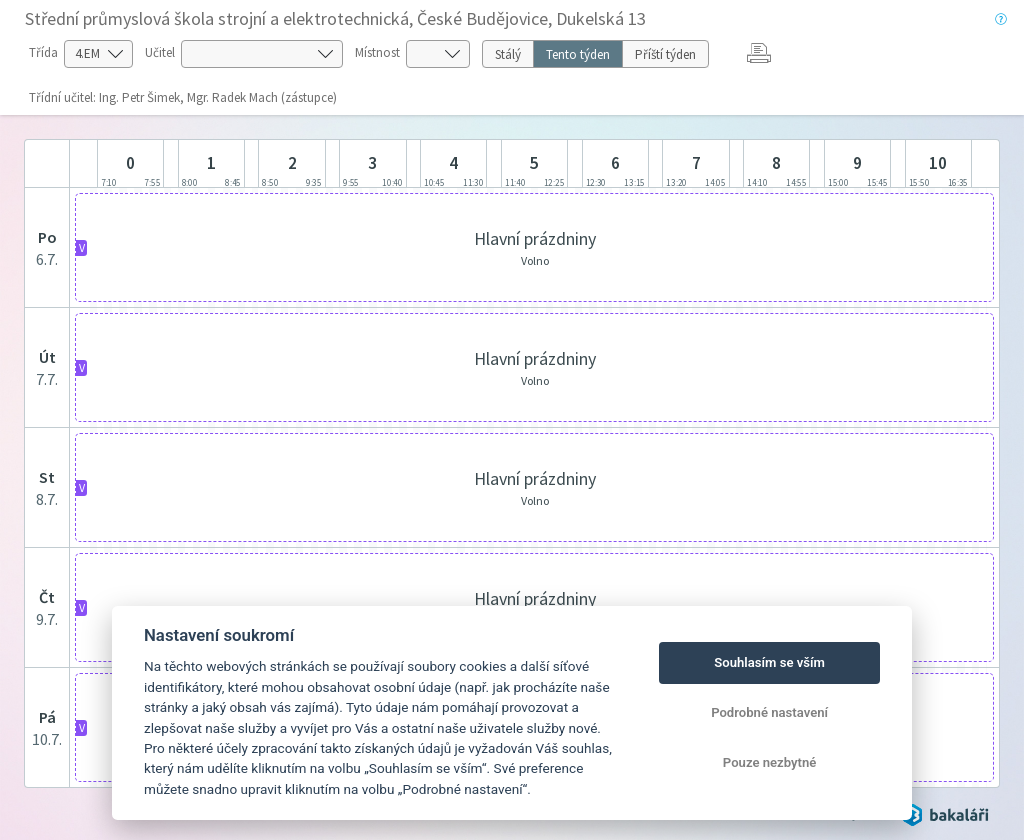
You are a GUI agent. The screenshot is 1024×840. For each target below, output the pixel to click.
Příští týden (665, 54)
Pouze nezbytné (770, 762)
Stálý (508, 54)
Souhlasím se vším (769, 662)
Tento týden (578, 54)
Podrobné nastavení (769, 712)
